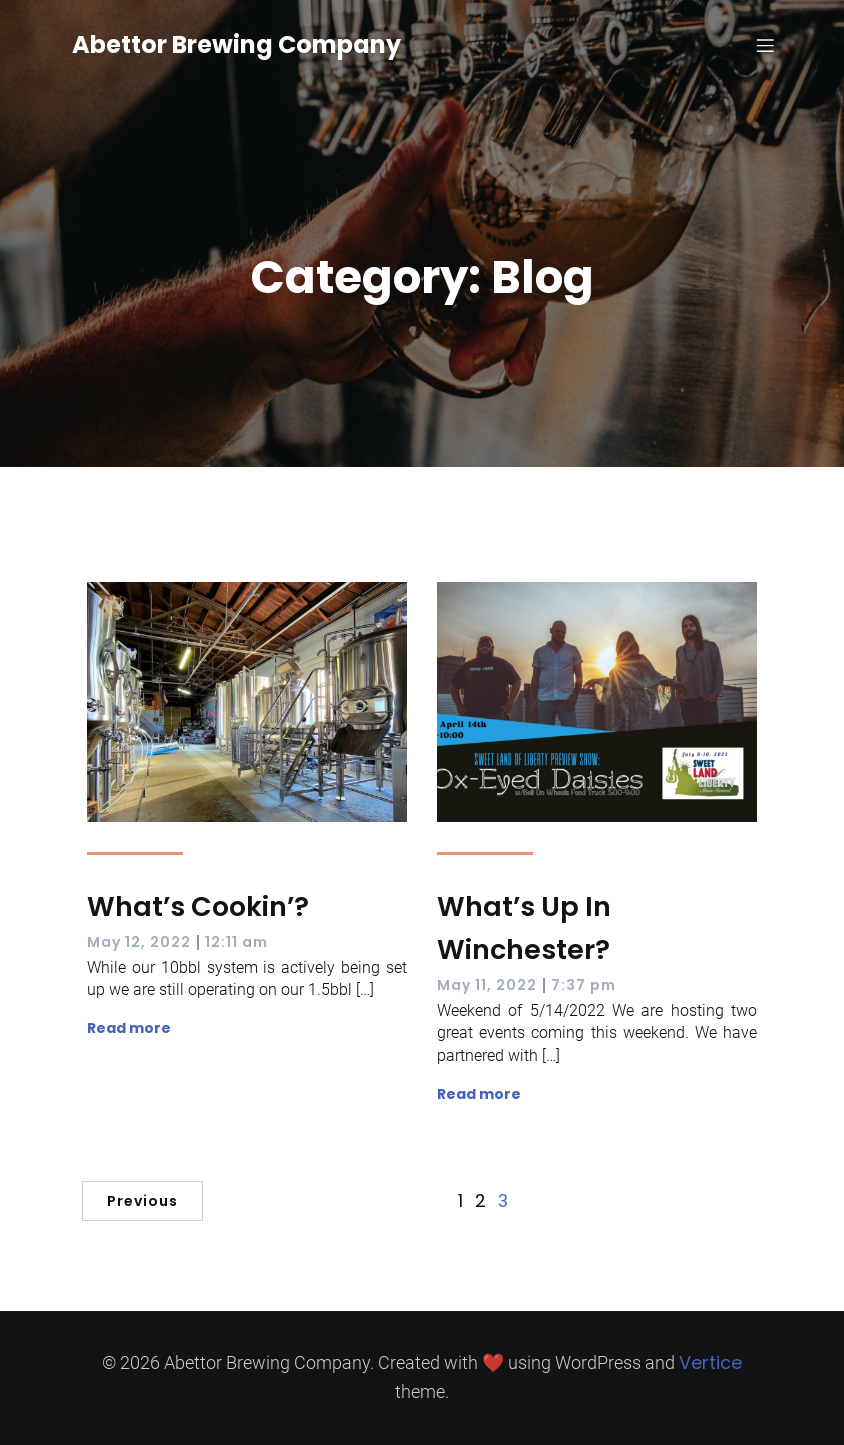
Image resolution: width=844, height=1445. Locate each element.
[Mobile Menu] (765, 45)
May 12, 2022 (139, 942)
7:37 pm (583, 985)
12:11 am (236, 942)
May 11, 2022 (487, 985)
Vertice (710, 1362)
